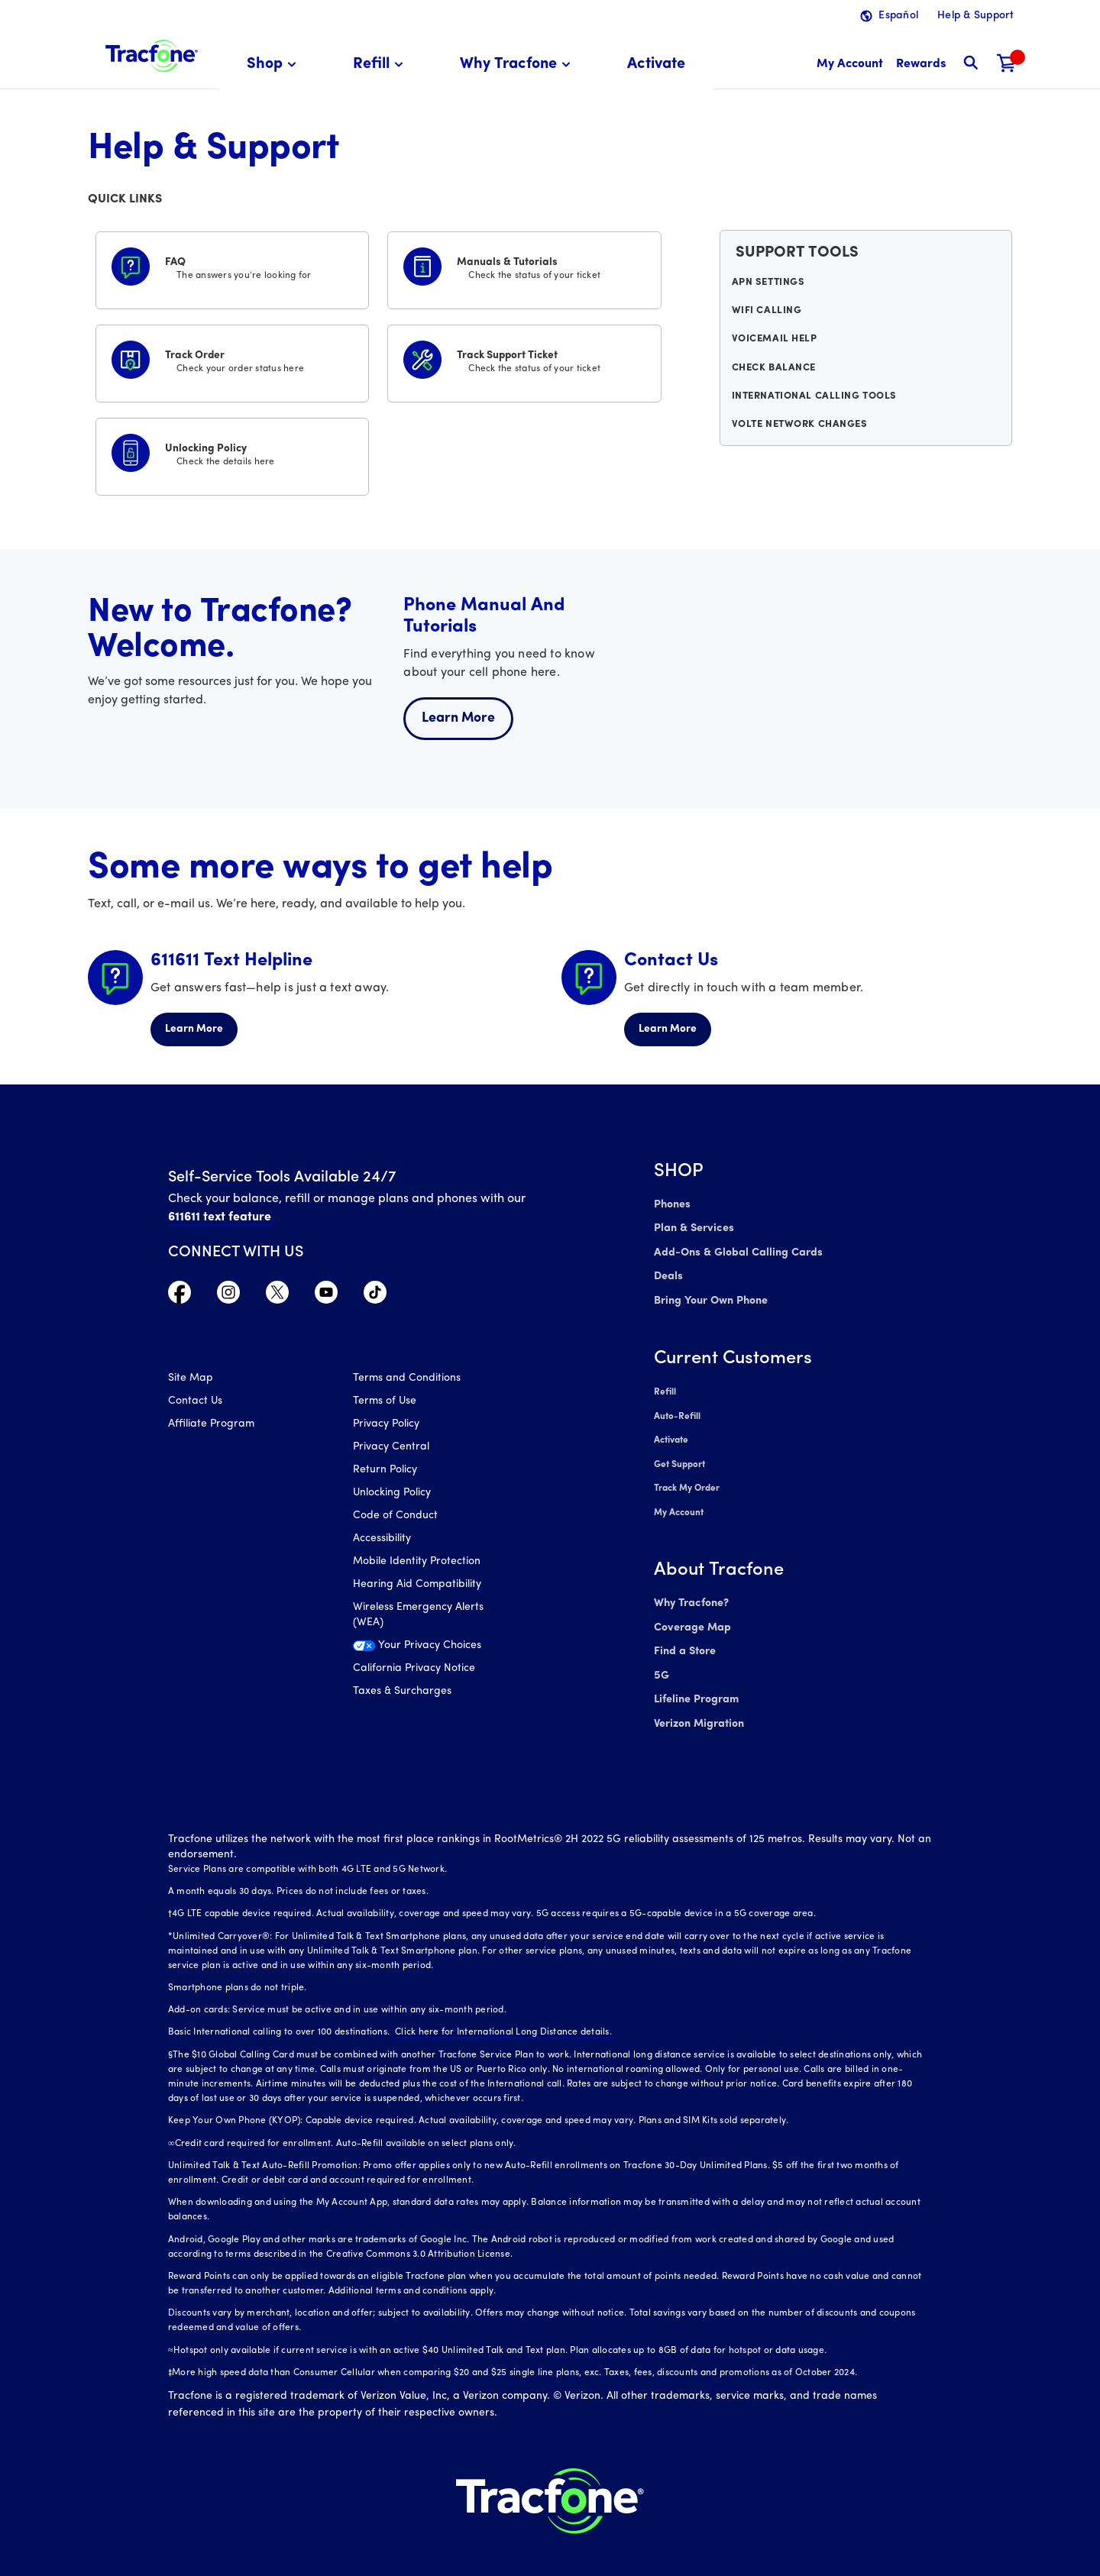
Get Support (679, 1455)
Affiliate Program (211, 1425)
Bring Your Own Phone (710, 1296)
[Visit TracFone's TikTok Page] (375, 1296)
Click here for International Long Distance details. (500, 2013)
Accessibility (382, 1540)
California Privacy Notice (414, 1670)
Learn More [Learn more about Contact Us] (668, 1029)
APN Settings (770, 286)
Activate (671, 1432)
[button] (274, 64)
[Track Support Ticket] (524, 360)
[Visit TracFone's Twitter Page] (277, 1296)
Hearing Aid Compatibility (417, 1586)
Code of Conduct (395, 1517)
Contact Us (195, 1402)
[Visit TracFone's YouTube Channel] (326, 1296)
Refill (664, 1386)
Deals (667, 1273)
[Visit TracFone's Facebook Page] (179, 1296)
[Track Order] (232, 360)
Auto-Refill (677, 1409)
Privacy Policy (386, 1425)
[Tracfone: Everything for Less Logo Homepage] (151, 54)
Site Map (190, 1379)
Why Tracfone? (691, 1591)
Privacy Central (391, 1448)
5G (661, 1660)
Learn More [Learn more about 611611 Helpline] (194, 1029)
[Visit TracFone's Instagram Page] (228, 1296)
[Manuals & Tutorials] (524, 267)
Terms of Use (384, 1402)
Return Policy (385, 1471)
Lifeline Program (695, 1683)
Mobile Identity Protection (416, 1563)
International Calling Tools (813, 411)
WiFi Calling (768, 317)
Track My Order (687, 1478)
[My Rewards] (921, 64)
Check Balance (775, 380)
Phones (672, 1204)
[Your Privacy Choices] (434, 1651)
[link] (656, 64)
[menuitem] (274, 64)
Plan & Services (692, 1227)
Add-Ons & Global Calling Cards (735, 1250)
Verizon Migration (698, 1705)
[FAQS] (232, 267)
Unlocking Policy (392, 1494)
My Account (679, 1501)
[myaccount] (850, 64)
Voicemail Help (776, 349)
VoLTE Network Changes (800, 443)
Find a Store (684, 1637)
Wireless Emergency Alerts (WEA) (418, 1616)
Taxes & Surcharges (402, 1692)
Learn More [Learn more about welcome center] (458, 718)
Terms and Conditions (407, 1379)
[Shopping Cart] (1006, 64)
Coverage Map (692, 1614)
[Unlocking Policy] (232, 454)
